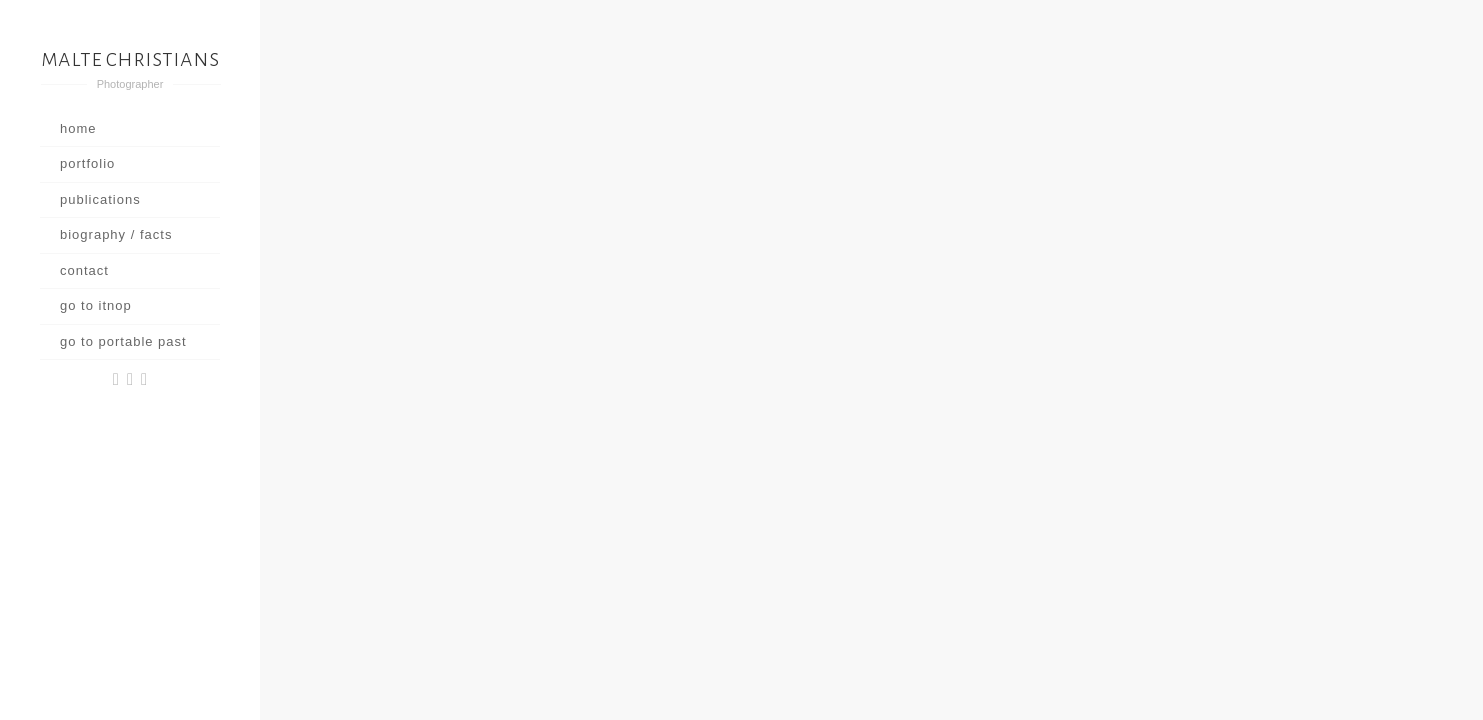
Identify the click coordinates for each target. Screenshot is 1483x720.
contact (84, 270)
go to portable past (123, 341)
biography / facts (116, 234)
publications (100, 199)
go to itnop (96, 305)
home (78, 128)
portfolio (87, 163)
